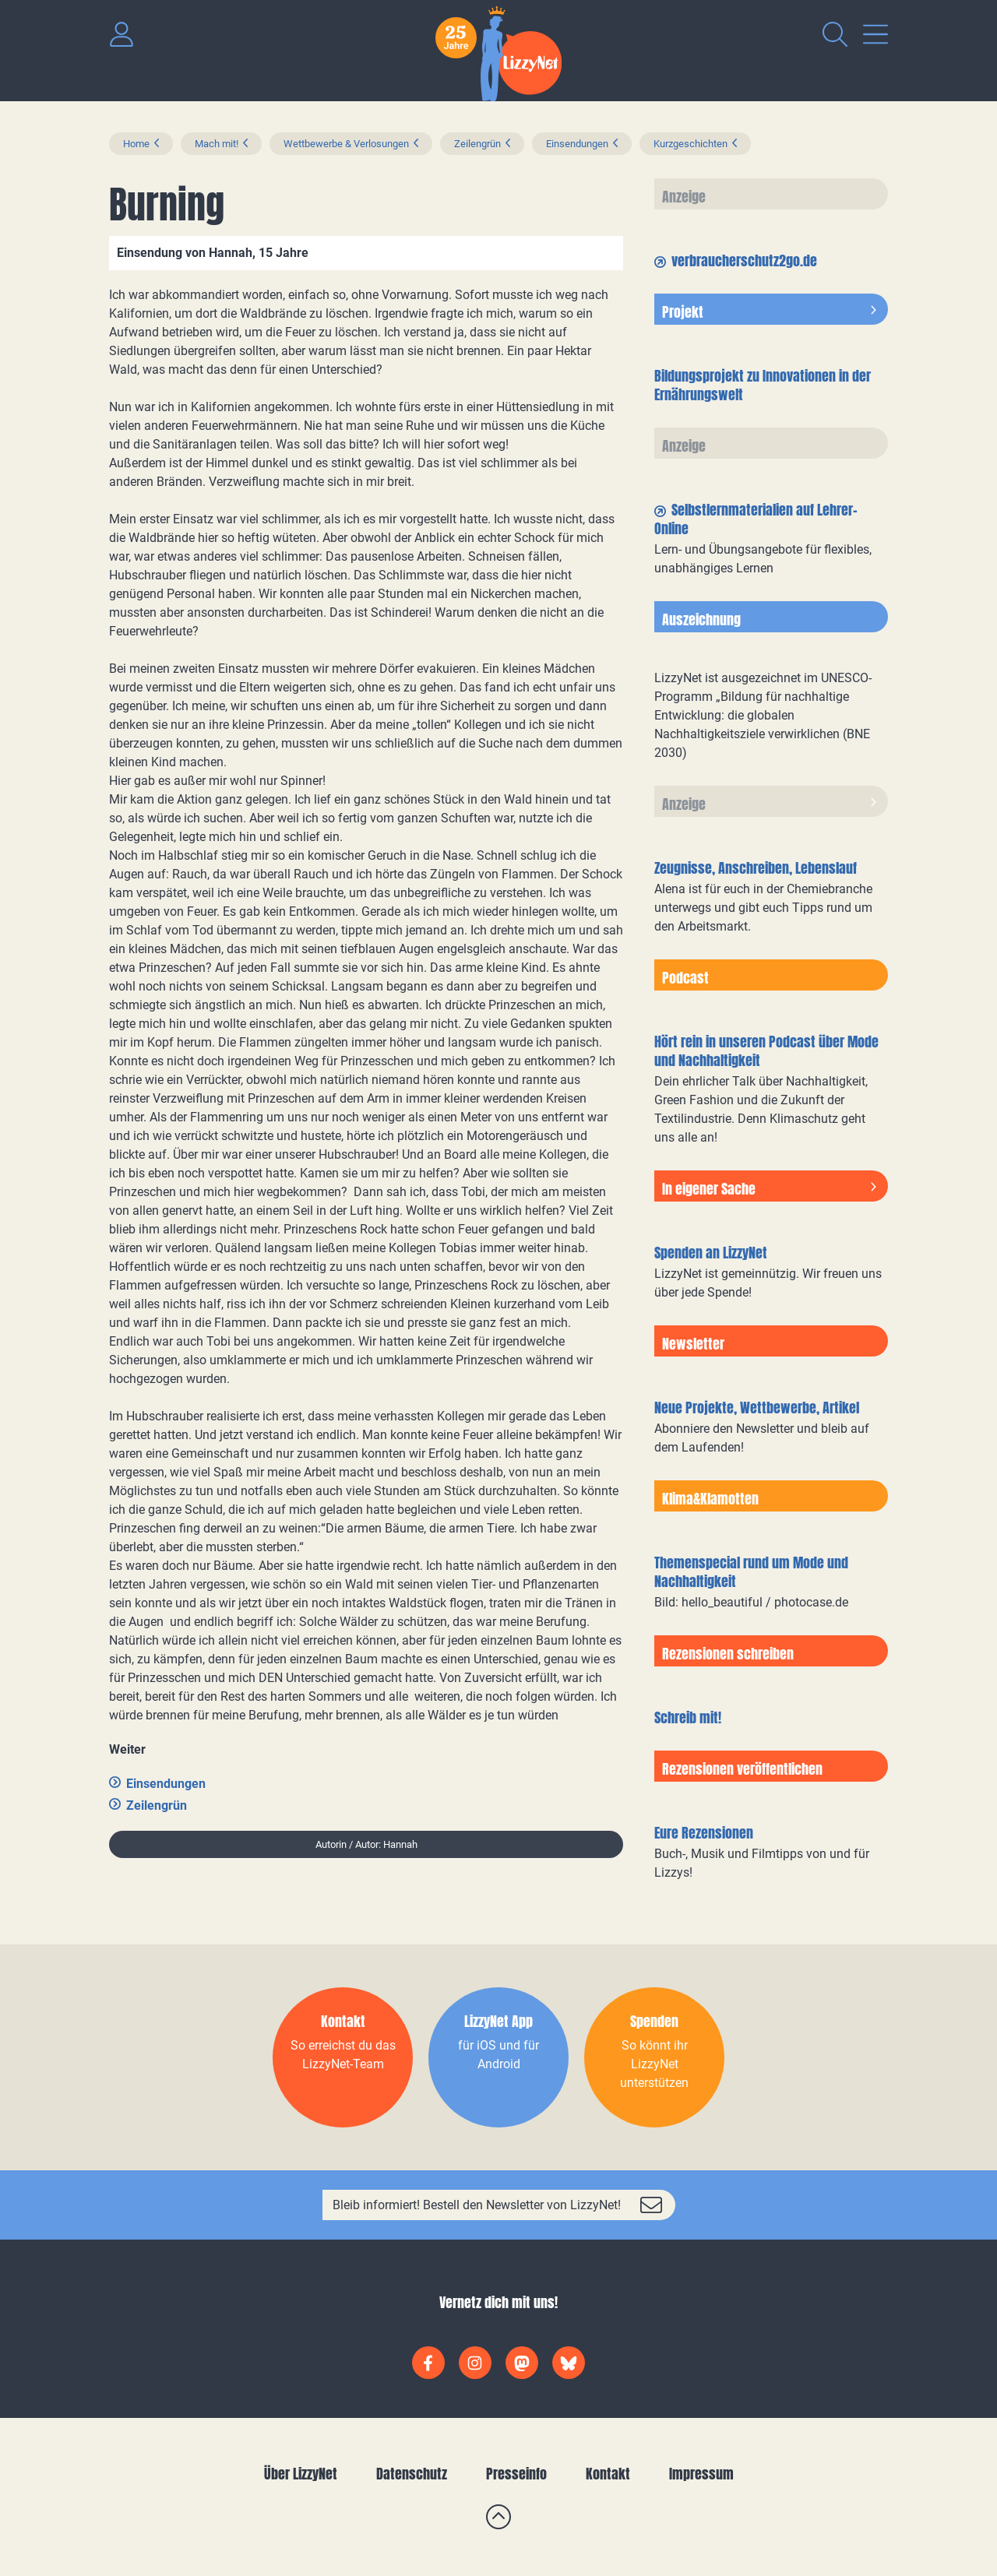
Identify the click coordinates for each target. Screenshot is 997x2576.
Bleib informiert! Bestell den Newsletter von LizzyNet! (477, 2205)
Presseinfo (516, 2473)
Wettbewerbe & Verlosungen (346, 144)
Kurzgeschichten (690, 144)
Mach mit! (216, 144)
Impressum (701, 2473)
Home (136, 144)
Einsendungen (577, 144)
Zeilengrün (477, 144)
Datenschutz (411, 2473)
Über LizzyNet (300, 2473)
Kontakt (608, 2473)
